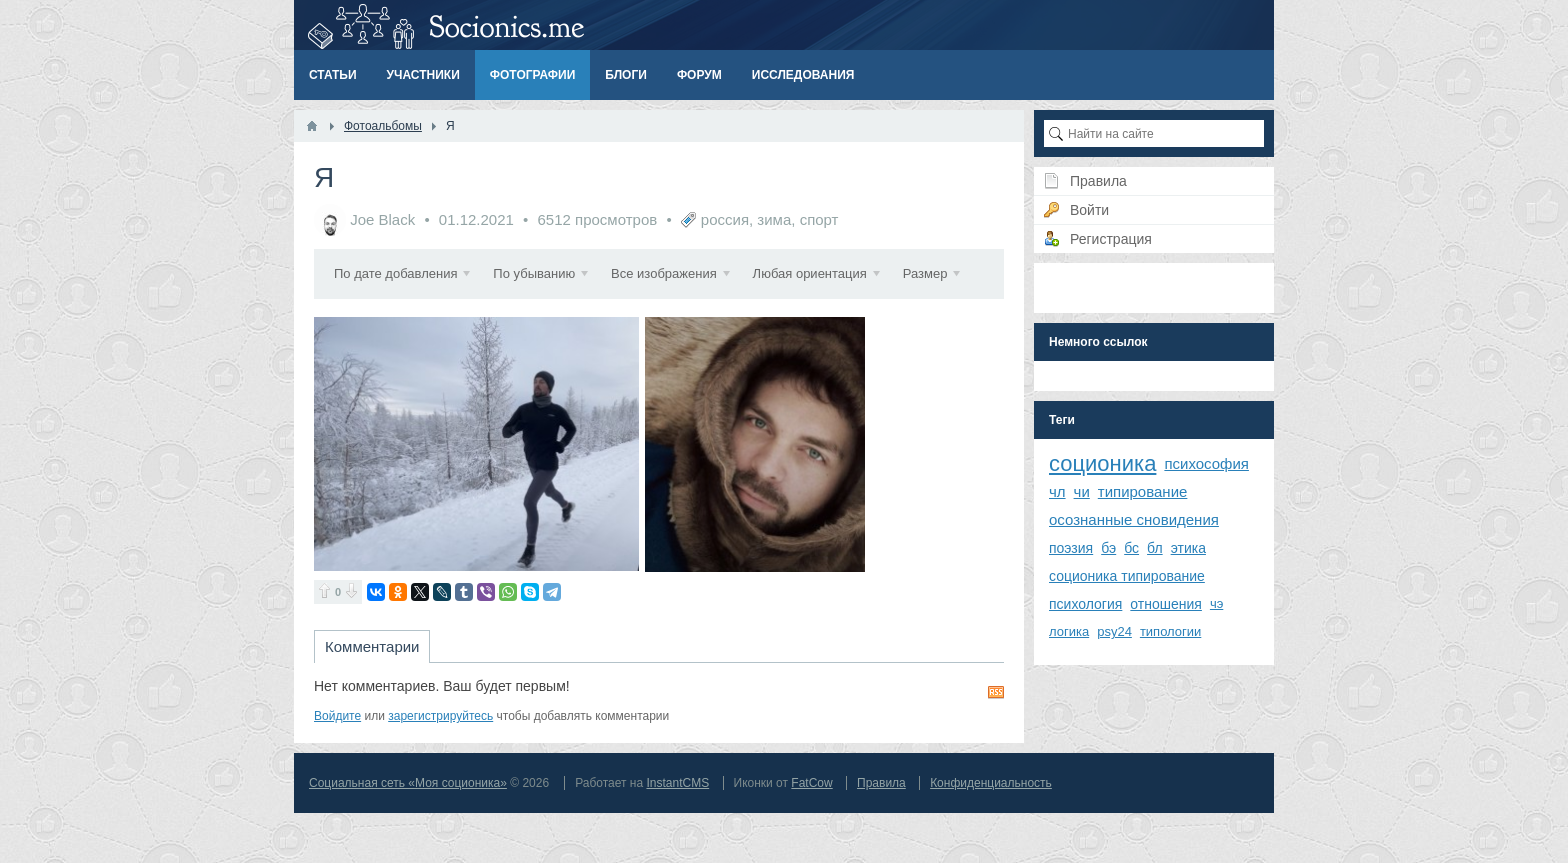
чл (1057, 491)
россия (725, 219)
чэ (1216, 603)
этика (1188, 548)
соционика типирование (1127, 576)
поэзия (1071, 548)
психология (1085, 604)
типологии (1170, 631)
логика (1069, 631)
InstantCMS (677, 833)
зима (774, 219)
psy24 (1114, 631)
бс (1131, 548)
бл (1155, 548)
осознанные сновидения (1134, 519)
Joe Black (382, 219)
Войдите (337, 766)
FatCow (811, 833)
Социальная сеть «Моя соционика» (408, 833)
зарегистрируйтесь (440, 766)
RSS (996, 742)
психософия (1206, 463)
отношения (1166, 604)
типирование (1143, 491)
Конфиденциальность (991, 833)
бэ (1108, 548)
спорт (819, 219)
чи (1082, 491)
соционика (1102, 463)
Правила (881, 833)
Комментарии (372, 696)
